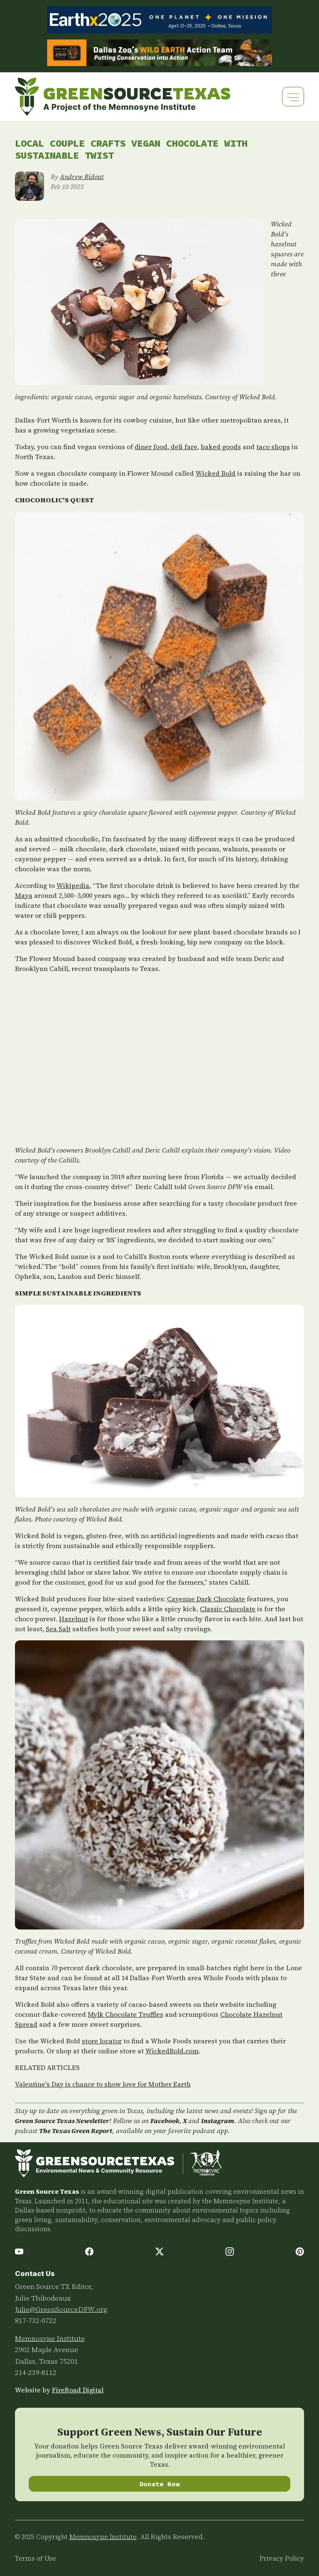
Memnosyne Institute (50, 2338)
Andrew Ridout (82, 176)
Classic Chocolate (227, 1608)
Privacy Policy (282, 2558)
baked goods (221, 446)
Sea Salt (58, 1628)
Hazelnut (73, 1618)
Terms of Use (35, 2558)
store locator (102, 2040)
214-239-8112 (35, 2372)
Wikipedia (72, 885)
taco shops (273, 446)
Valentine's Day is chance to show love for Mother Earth (103, 2084)
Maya (23, 895)
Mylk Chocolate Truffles (125, 2014)
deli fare (183, 446)
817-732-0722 (35, 2320)
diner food (151, 446)
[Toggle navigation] (293, 96)
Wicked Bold (216, 473)
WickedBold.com (172, 2050)
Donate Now (160, 2484)
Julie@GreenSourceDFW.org (61, 2309)
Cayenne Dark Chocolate (206, 1598)
